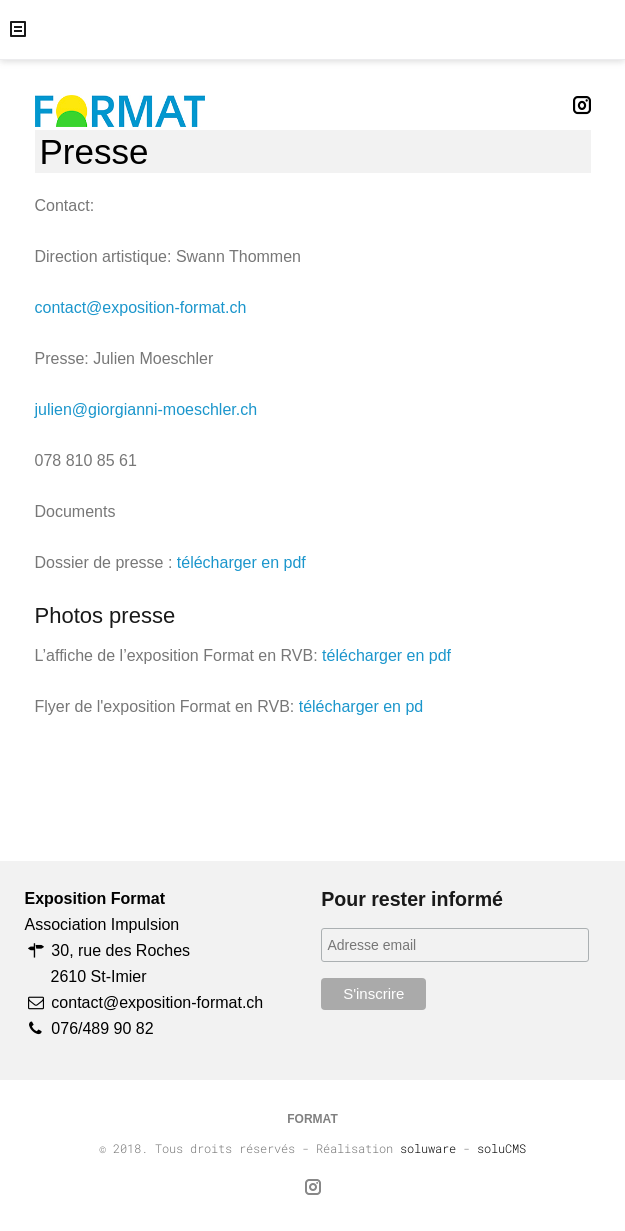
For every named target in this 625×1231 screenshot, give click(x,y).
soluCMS (501, 1148)
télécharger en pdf (241, 562)
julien (53, 409)
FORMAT (312, 1119)
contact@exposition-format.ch (141, 307)
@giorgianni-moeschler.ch (164, 409)
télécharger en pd (361, 706)
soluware (428, 1148)
